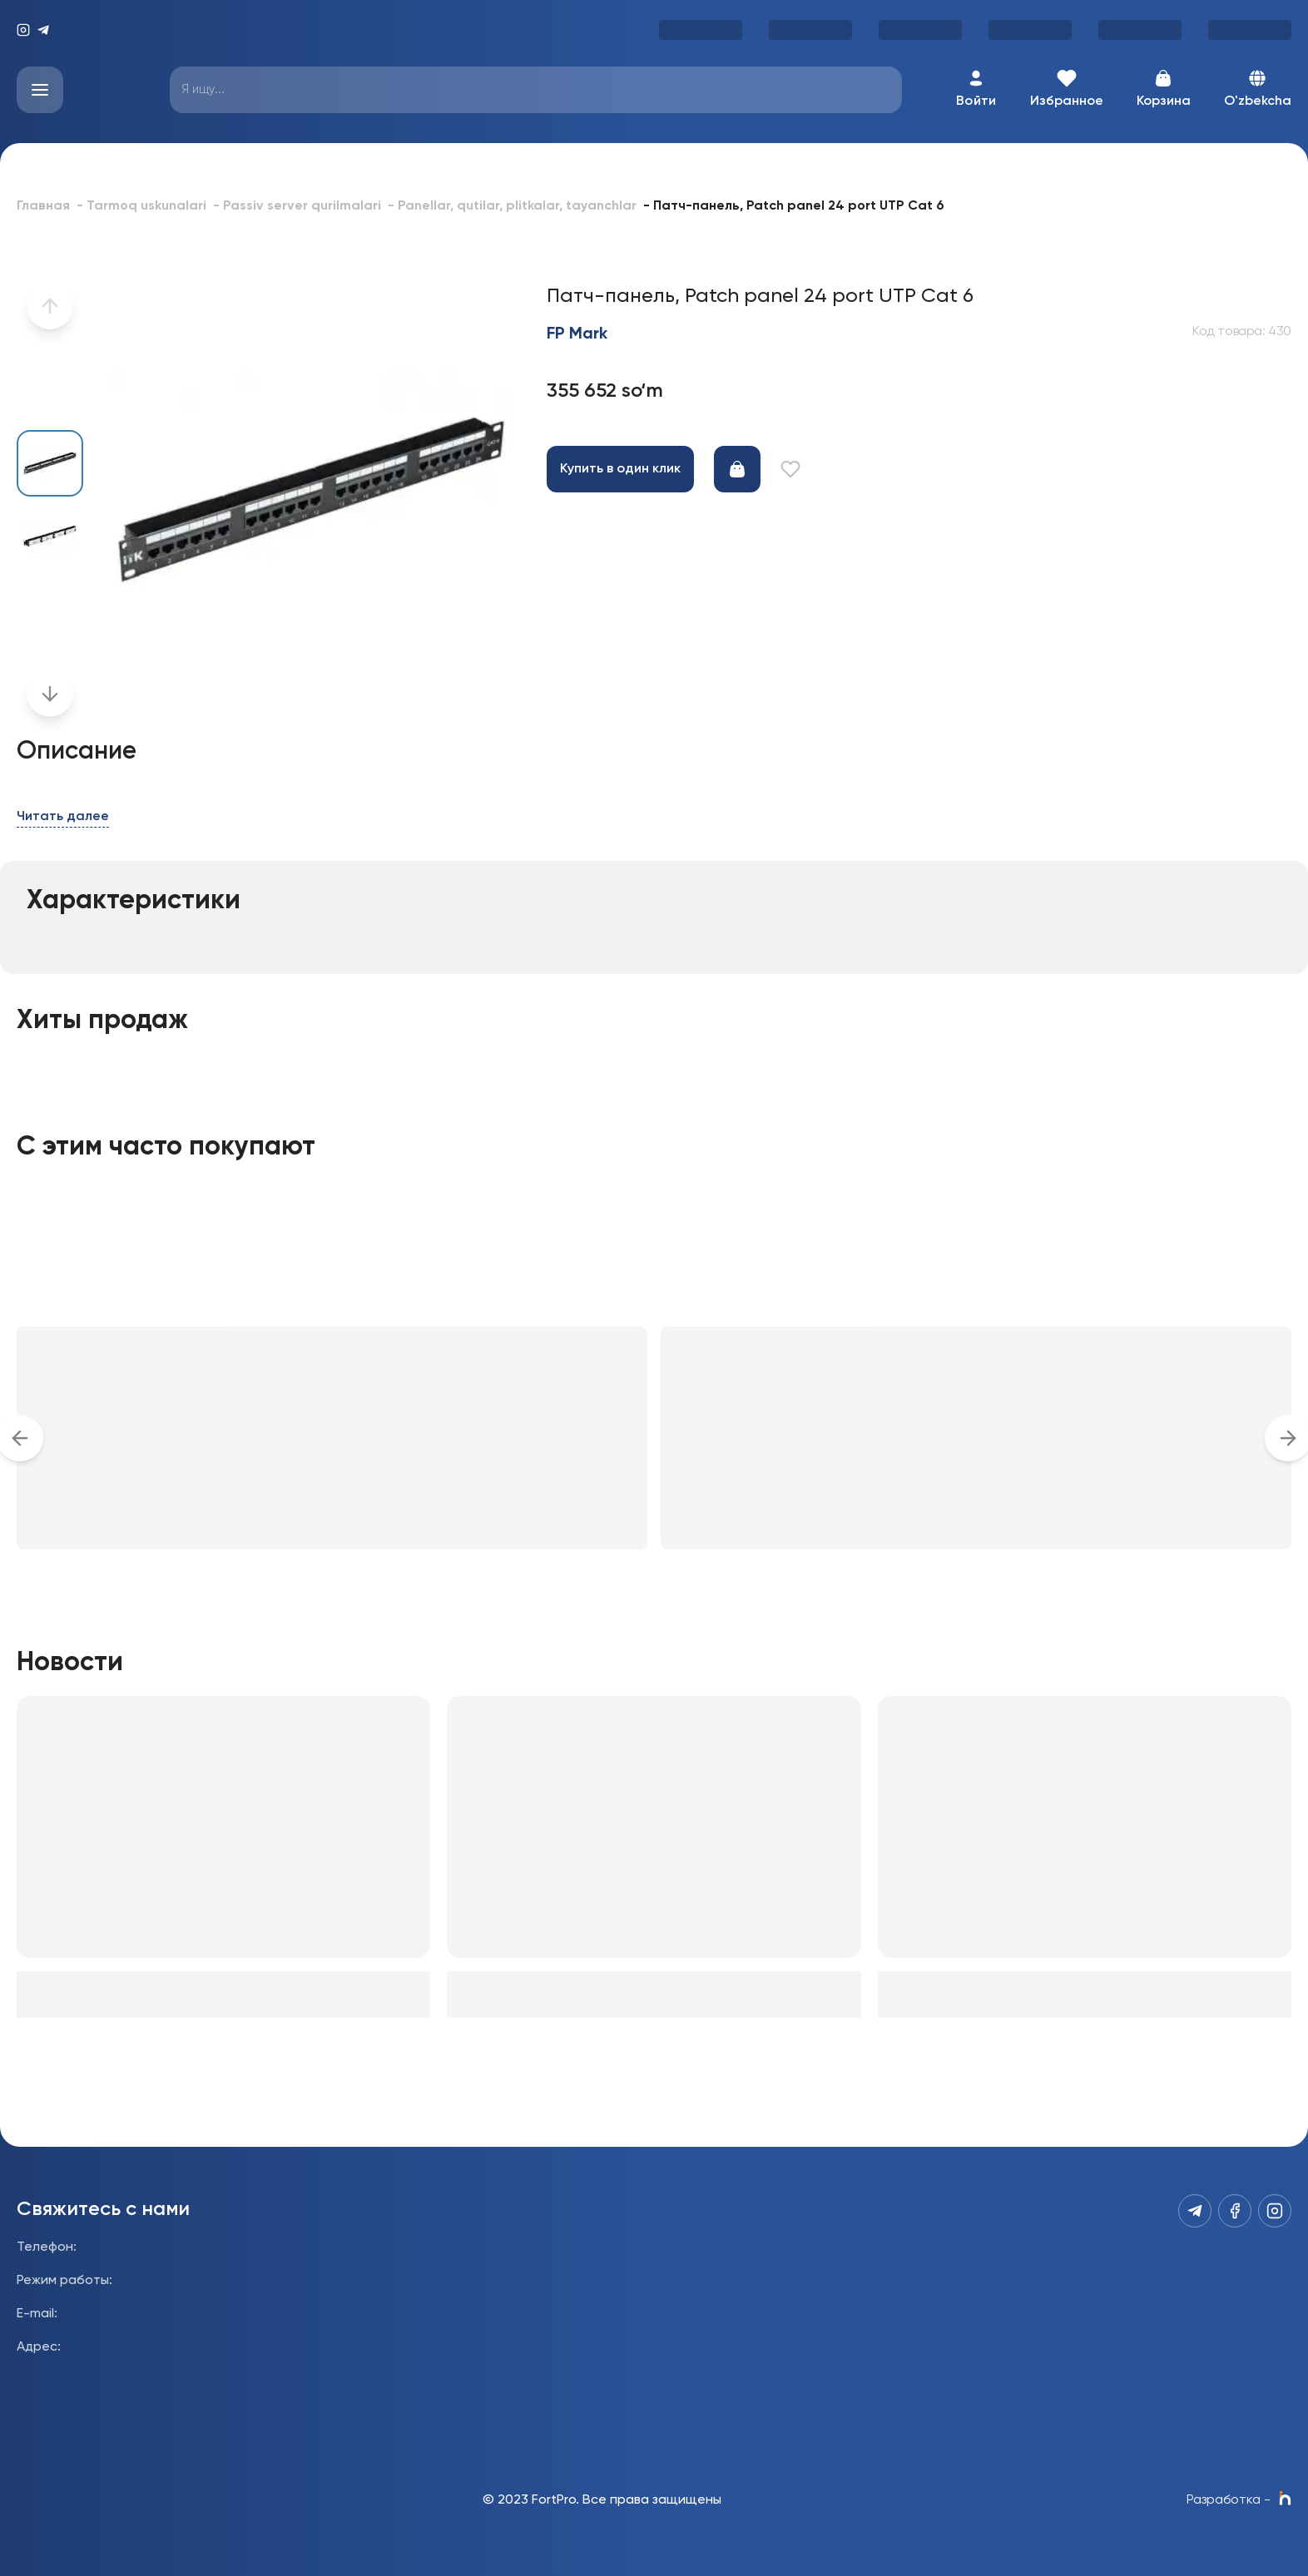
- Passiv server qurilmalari (297, 206)
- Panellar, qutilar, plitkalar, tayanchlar (512, 206)
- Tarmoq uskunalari (141, 206)
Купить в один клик (620, 469)
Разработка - (1239, 2500)
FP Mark (577, 334)
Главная (43, 206)
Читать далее (63, 816)
